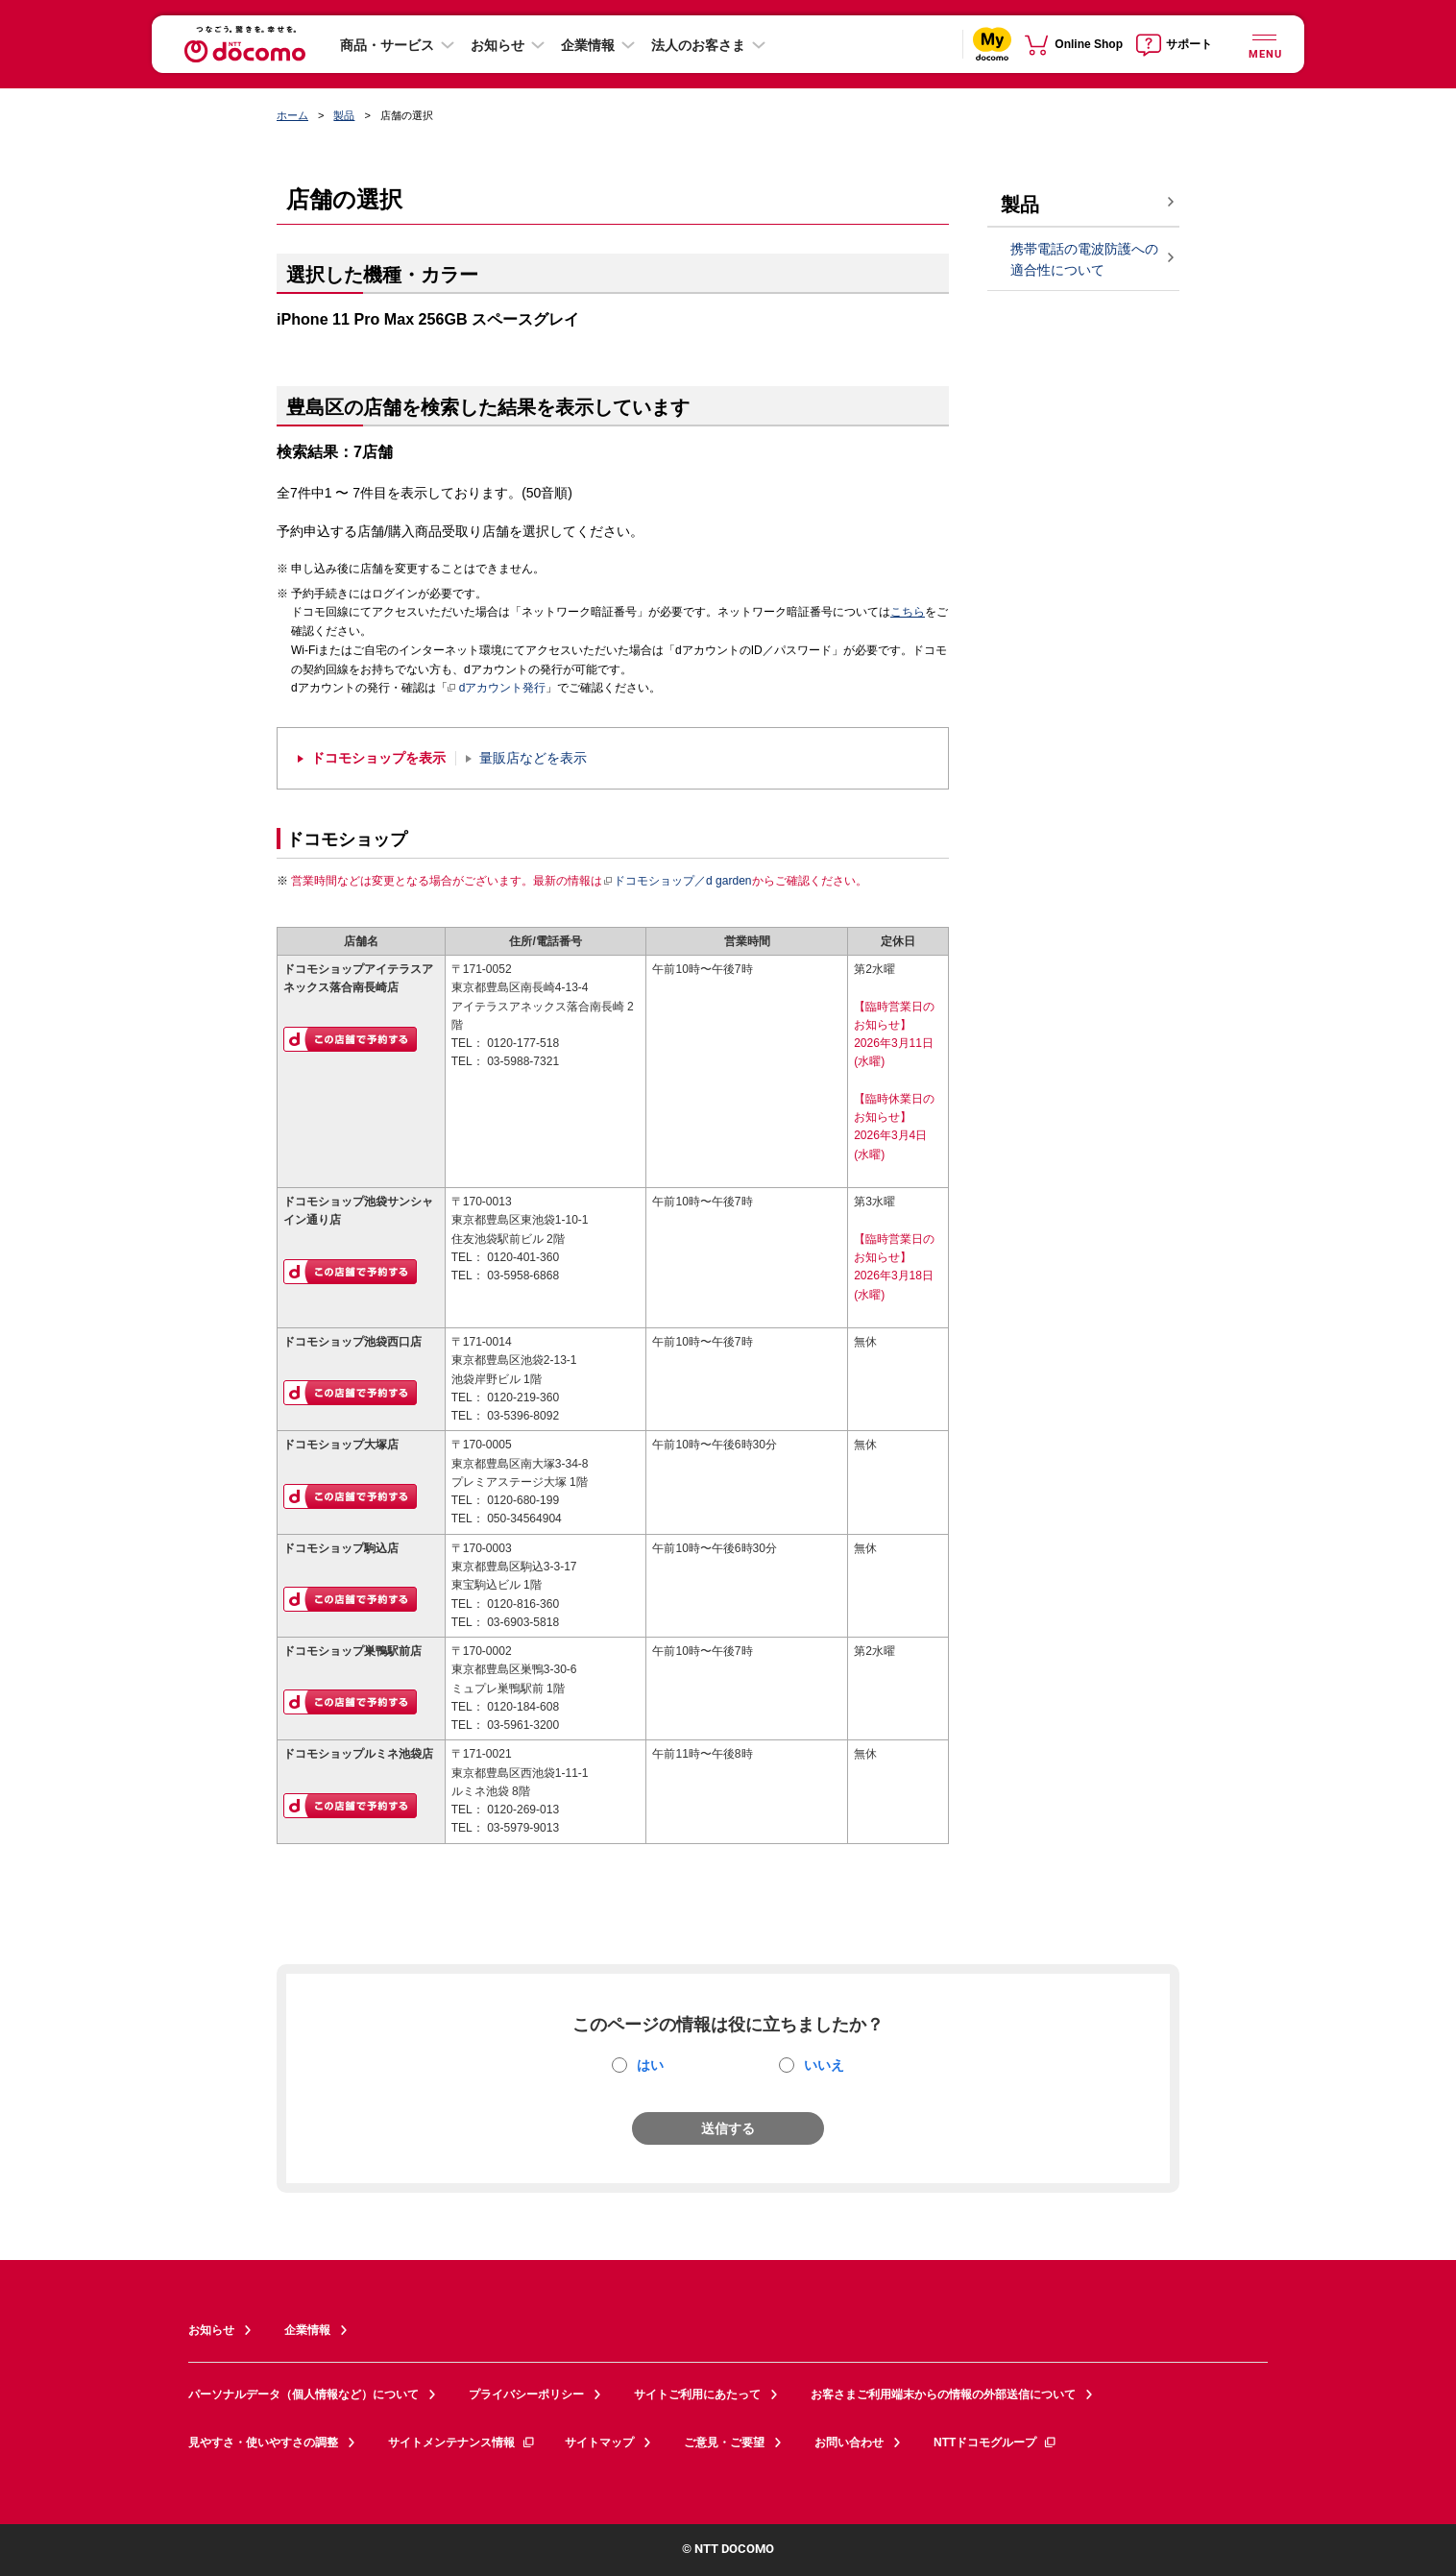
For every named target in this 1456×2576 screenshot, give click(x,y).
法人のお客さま (698, 45)
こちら (907, 612)
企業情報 (588, 45)
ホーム (292, 115)
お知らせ (497, 45)
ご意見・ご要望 (724, 2442)
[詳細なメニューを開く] (1263, 43)
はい (650, 2065)
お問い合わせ (849, 2442)
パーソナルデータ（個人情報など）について (303, 2394)
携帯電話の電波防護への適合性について (1084, 260)
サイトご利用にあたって (697, 2394)
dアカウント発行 (497, 688)
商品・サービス (387, 45)
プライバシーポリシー (526, 2394)
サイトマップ (599, 2442)
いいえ (824, 2065)
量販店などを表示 (533, 758)
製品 (343, 115)
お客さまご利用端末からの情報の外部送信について (943, 2394)
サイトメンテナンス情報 (462, 2442)
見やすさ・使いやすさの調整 (263, 2442)
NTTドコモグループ (995, 2442)
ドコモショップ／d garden (677, 880)
